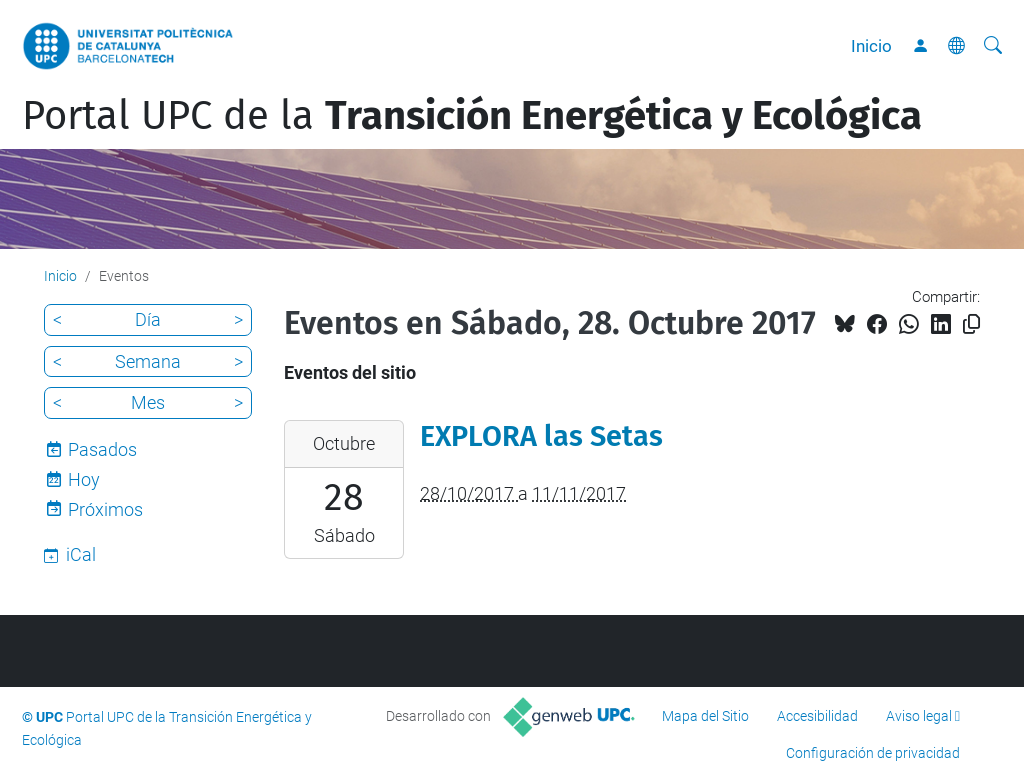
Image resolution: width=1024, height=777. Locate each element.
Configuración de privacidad (873, 753)
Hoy (84, 479)
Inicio (871, 46)
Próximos (105, 509)
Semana (148, 361)
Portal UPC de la (472, 116)
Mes (148, 402)
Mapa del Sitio (705, 716)
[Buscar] (993, 46)
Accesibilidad (817, 716)
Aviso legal (919, 716)
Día (148, 319)
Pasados (102, 449)
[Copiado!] (971, 324)
